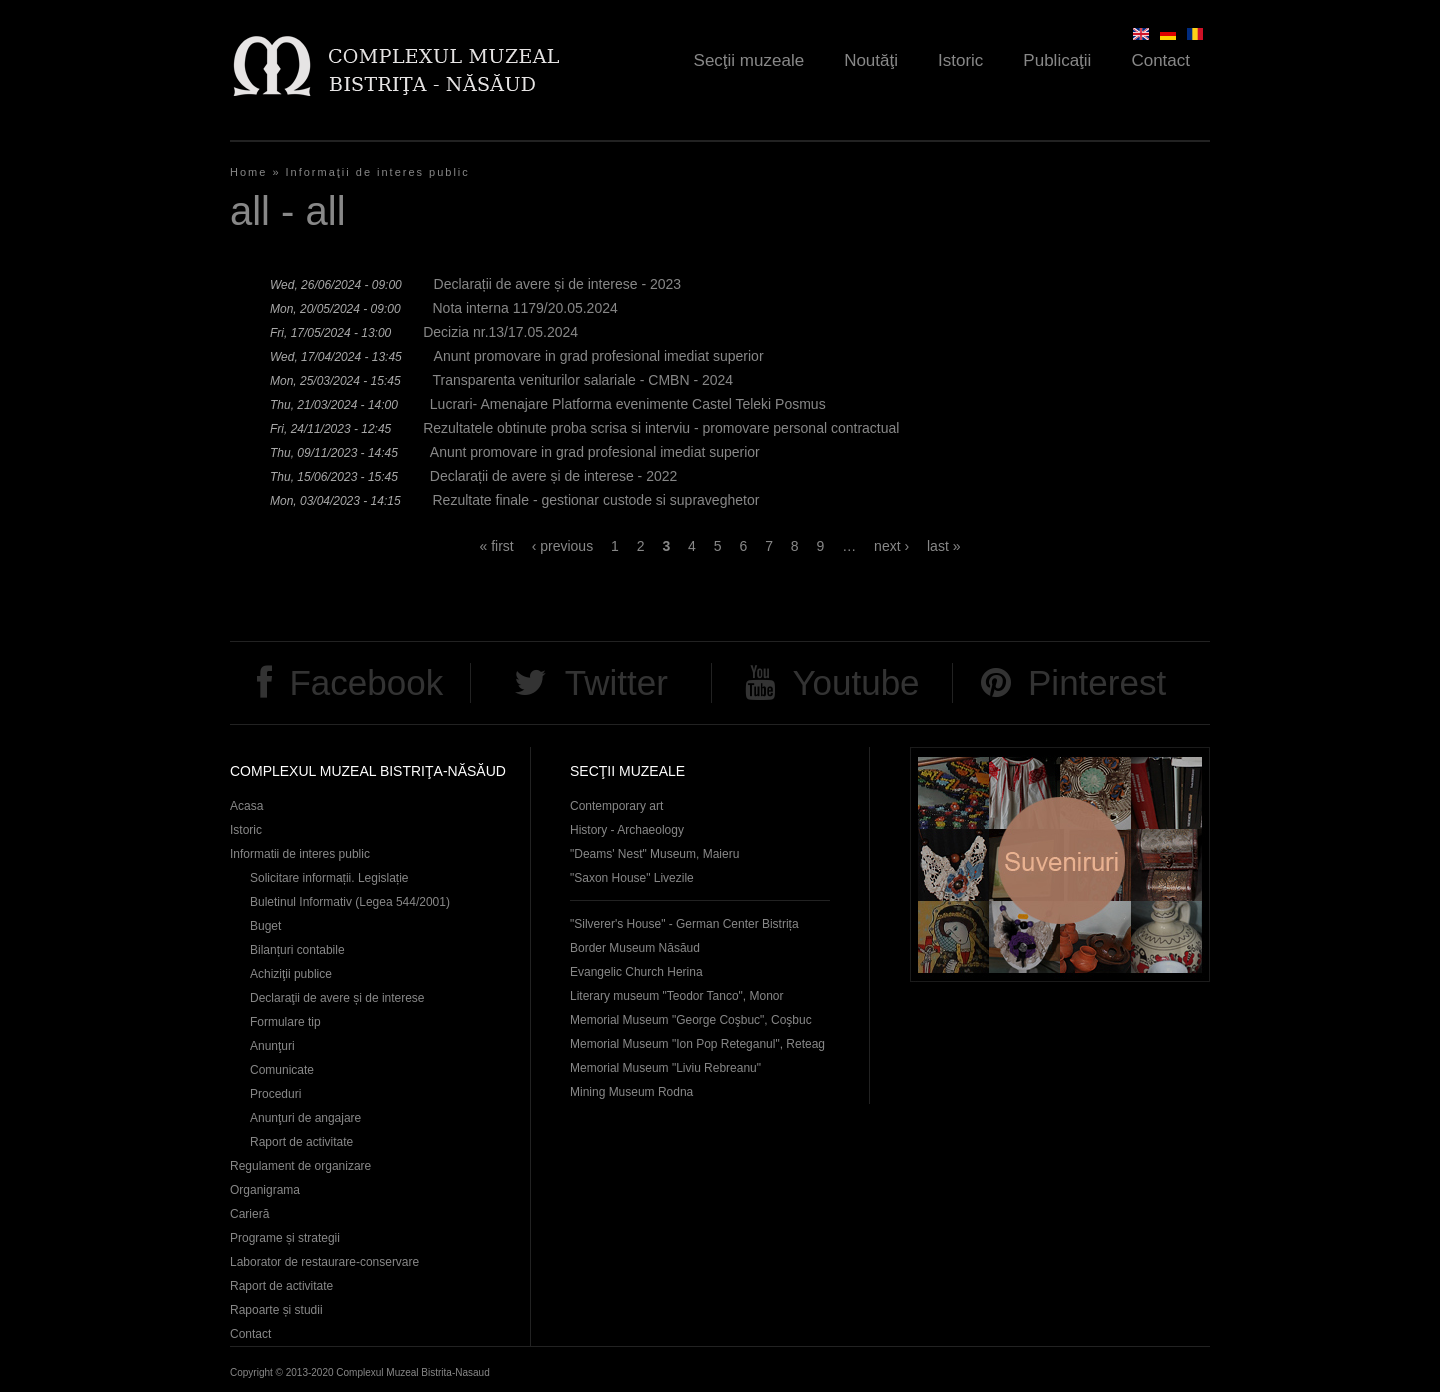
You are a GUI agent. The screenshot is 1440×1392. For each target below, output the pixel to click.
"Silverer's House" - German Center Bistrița (684, 924)
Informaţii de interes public (378, 172)
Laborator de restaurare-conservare (324, 1262)
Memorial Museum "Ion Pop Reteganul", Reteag (697, 1044)
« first (497, 546)
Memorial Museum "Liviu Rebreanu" (665, 1068)
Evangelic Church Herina (636, 972)
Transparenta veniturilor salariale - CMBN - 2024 (582, 380)
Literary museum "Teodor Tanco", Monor (676, 996)
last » (943, 546)
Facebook (366, 682)
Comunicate (282, 1070)
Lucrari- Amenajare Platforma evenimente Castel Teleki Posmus (628, 404)
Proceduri (275, 1094)
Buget (265, 926)
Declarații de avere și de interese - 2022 (553, 476)
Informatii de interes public (300, 854)
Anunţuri (272, 1046)
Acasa (246, 806)
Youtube (855, 682)
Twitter (616, 682)
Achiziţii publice (291, 974)
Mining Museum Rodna (631, 1092)
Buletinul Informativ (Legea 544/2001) (350, 902)
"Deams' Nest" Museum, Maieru (654, 854)
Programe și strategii (285, 1238)
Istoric (960, 60)
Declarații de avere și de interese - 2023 (557, 284)
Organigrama (265, 1190)
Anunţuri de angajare (305, 1118)
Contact (1160, 60)
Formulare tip (285, 1022)
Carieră (249, 1214)
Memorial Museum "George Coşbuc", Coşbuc (691, 1020)
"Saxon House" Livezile (632, 878)
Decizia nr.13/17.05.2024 (500, 332)
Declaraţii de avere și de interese (337, 998)
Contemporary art (616, 806)
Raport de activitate (301, 1142)
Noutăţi (871, 60)
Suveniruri (1060, 864)
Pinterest (1097, 682)
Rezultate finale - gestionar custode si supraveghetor (595, 500)
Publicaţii (1057, 60)
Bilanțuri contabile (297, 950)
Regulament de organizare (300, 1166)
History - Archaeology (627, 830)
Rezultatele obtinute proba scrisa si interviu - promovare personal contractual (661, 428)
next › (891, 546)
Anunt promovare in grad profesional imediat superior (599, 356)
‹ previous (562, 546)
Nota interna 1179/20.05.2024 (524, 308)
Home (248, 172)
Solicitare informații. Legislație (329, 878)
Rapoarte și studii (276, 1310)
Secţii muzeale (749, 60)
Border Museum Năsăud (635, 948)
